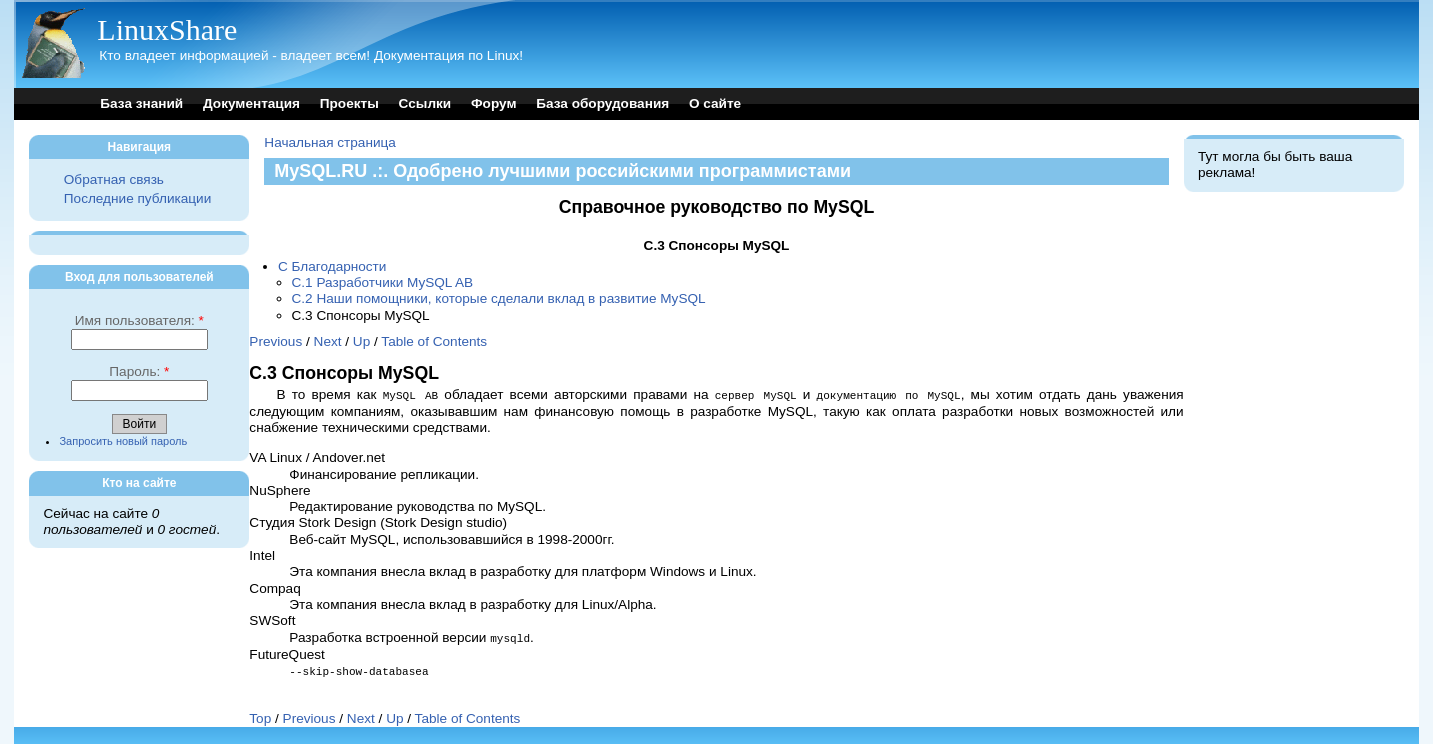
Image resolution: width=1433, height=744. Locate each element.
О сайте (715, 103)
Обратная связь (114, 179)
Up (361, 341)
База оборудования (602, 103)
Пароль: (139, 371)
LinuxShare (167, 29)
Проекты (349, 103)
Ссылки (425, 103)
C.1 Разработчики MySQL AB (383, 282)
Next (328, 341)
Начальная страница (330, 142)
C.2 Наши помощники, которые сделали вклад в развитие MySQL (499, 298)
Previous (275, 341)
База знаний (141, 103)
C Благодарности (332, 266)
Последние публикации (137, 198)
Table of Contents (434, 341)
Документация (251, 103)
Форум (493, 103)
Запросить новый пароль (123, 441)
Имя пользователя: (139, 320)
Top (260, 715)
